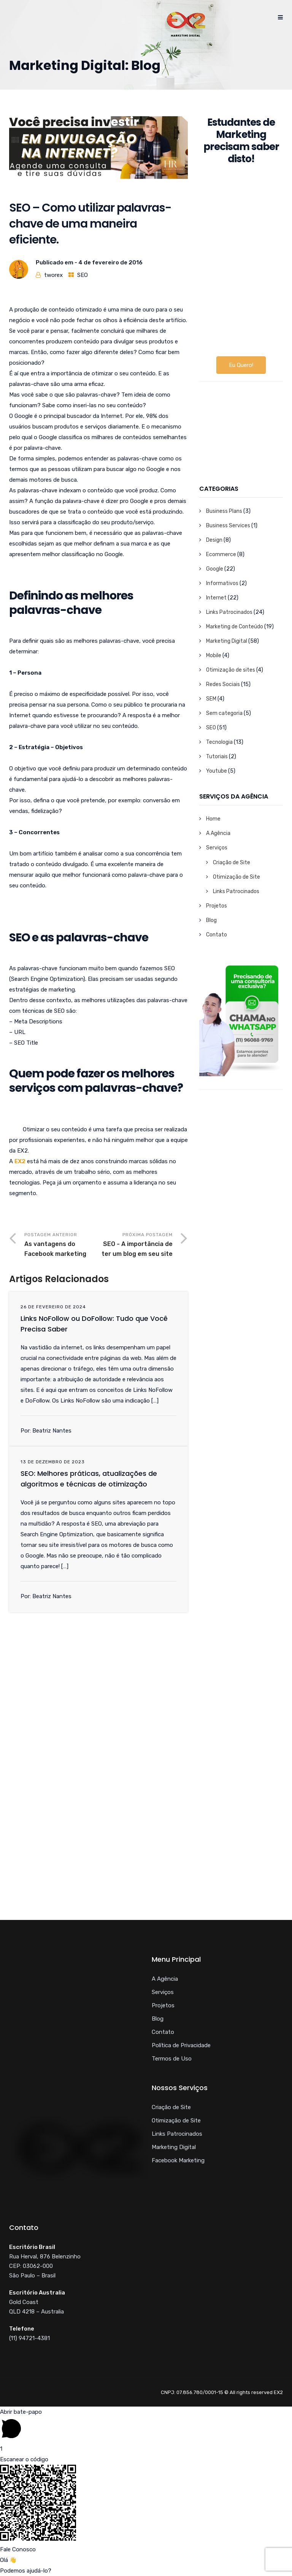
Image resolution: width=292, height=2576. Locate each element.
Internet (216, 598)
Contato (216, 934)
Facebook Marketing (178, 2160)
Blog (211, 920)
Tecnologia (219, 742)
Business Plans (224, 511)
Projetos (216, 906)
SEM (211, 699)
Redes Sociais (223, 684)
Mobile (213, 655)
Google (214, 569)
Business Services (228, 525)
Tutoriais (217, 756)
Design (214, 540)
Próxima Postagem (135, 1245)
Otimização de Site (236, 877)
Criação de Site (231, 862)
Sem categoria (224, 713)
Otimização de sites (230, 670)
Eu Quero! (241, 365)
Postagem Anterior (61, 1245)
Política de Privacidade (181, 2045)
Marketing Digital (226, 641)
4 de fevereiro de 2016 (110, 262)
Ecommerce (221, 554)
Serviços (216, 847)
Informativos (222, 583)
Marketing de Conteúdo (234, 626)
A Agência (218, 833)
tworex (53, 275)
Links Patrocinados (229, 612)
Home (213, 819)
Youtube (216, 771)
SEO (82, 275)
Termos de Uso (172, 2058)
